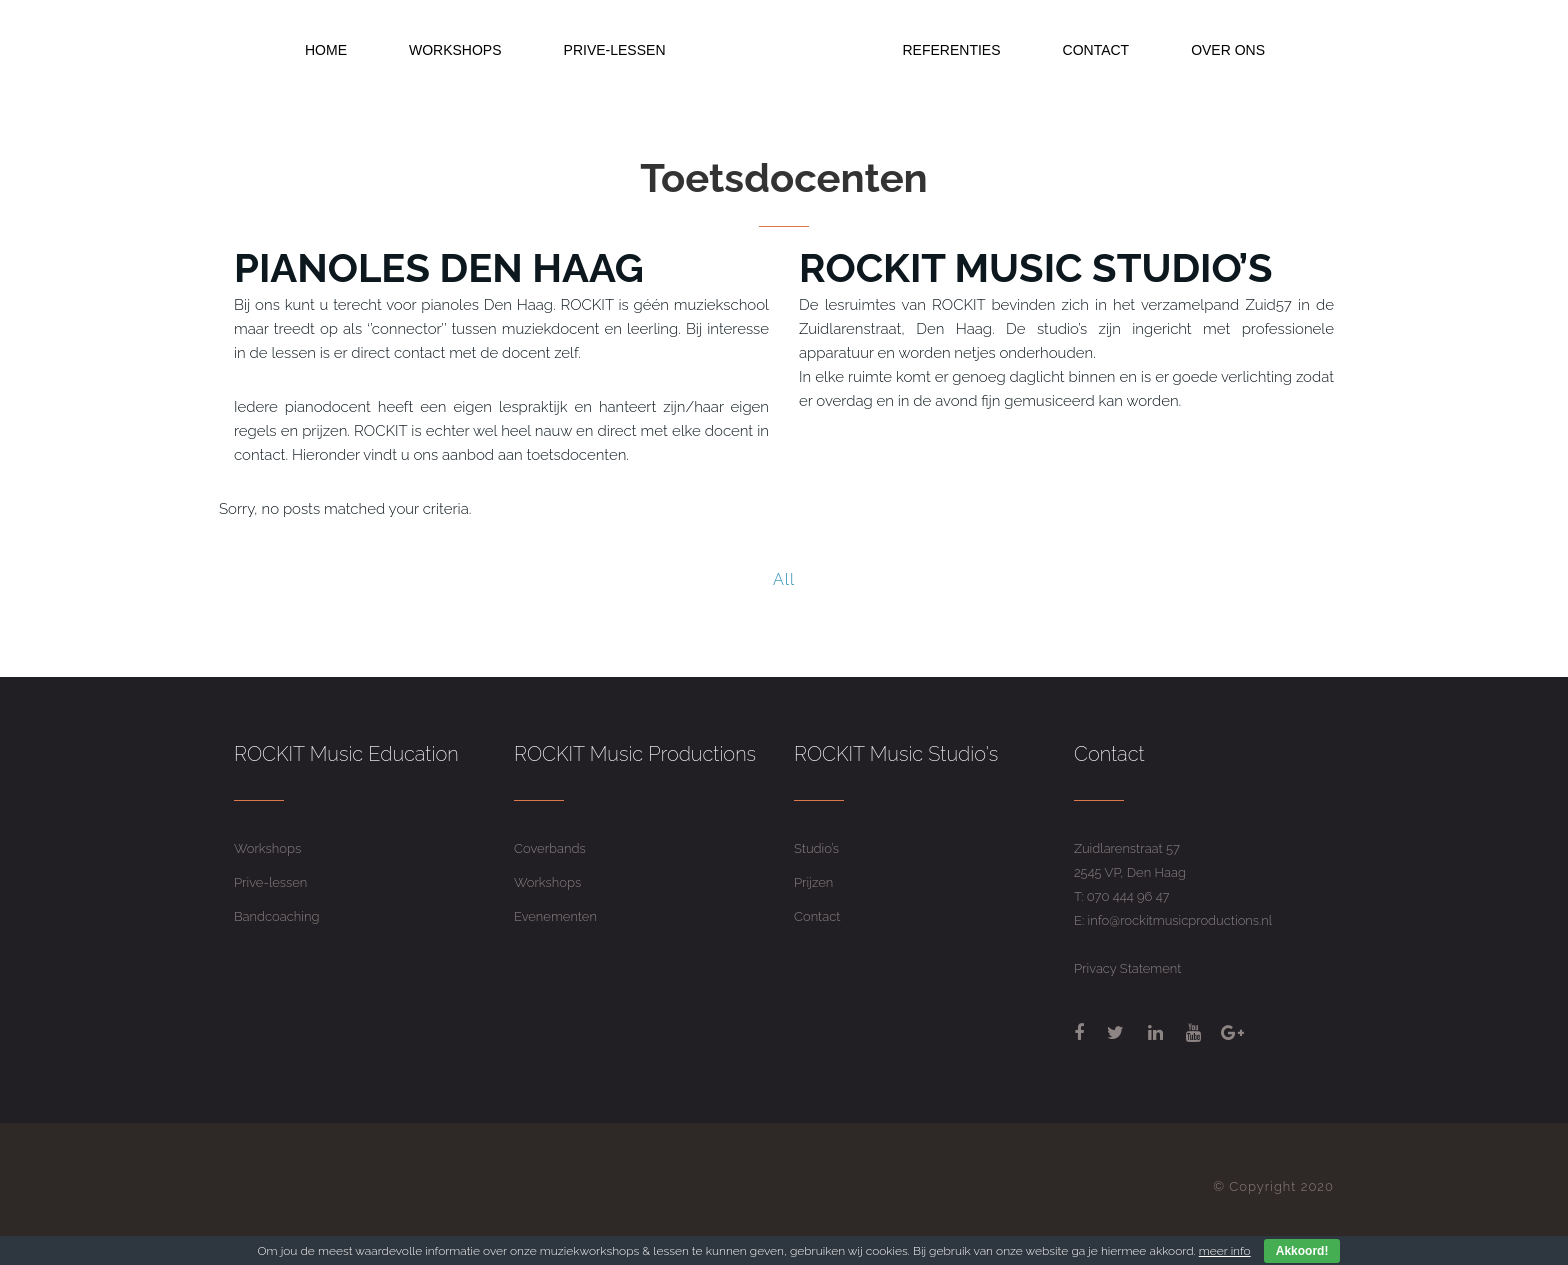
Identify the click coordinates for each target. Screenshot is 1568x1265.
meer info (1225, 1251)
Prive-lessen (270, 882)
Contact (817, 916)
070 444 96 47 (1128, 896)
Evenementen (555, 916)
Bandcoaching (276, 916)
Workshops (267, 848)
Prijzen (813, 882)
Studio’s (816, 848)
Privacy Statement (1127, 968)
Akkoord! (1302, 1251)
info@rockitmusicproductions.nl (1180, 920)
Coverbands (550, 848)
